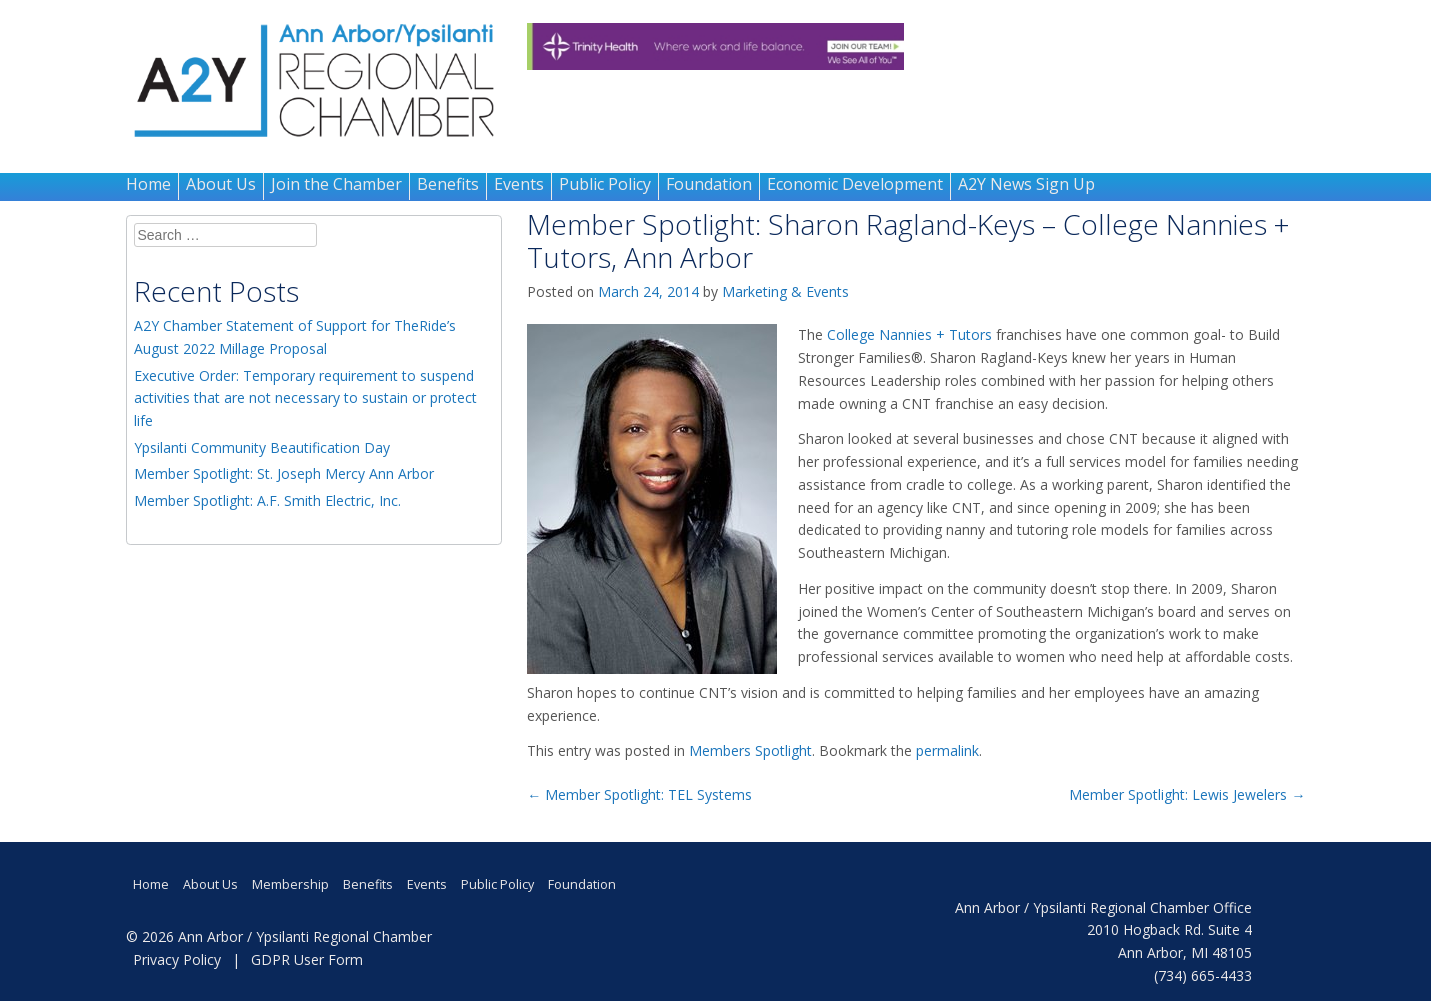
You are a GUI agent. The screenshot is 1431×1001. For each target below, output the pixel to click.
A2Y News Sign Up (1026, 184)
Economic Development (855, 184)
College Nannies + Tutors (909, 334)
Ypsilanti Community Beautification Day (262, 447)
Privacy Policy (177, 959)
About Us (221, 184)
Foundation (709, 184)
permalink (947, 750)
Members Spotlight (750, 750)
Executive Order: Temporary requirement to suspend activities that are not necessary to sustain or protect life (305, 398)
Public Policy (605, 184)
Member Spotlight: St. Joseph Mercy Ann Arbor (284, 473)
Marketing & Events (785, 291)
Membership (290, 884)
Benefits (448, 184)
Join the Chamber (336, 184)
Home (148, 184)
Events (519, 184)
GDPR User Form (307, 959)
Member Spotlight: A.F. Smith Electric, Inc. (267, 500)
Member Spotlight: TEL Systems (639, 794)
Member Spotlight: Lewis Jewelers (1187, 794)
